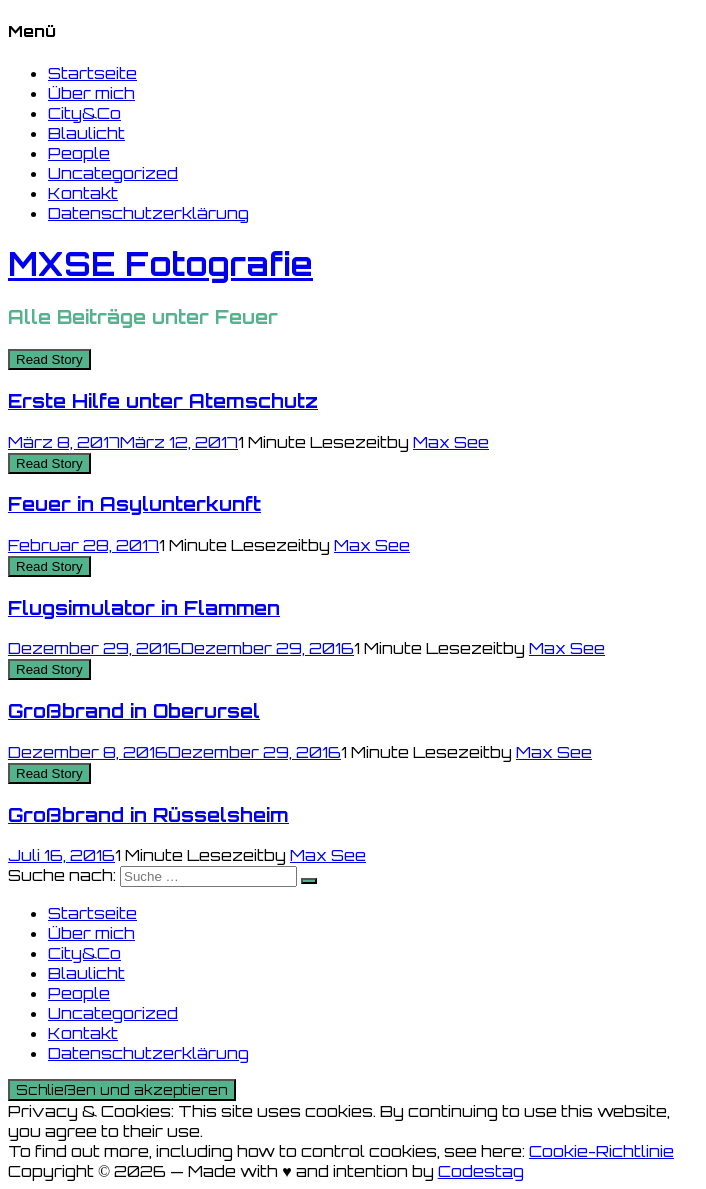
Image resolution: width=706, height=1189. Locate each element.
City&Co (84, 113)
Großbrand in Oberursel (134, 711)
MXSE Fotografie (160, 264)
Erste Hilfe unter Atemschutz (163, 401)
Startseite (92, 73)
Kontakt (83, 193)
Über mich (91, 93)
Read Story (49, 359)
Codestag (481, 1171)
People (79, 153)
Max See (451, 442)
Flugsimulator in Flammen (144, 608)
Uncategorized (113, 173)
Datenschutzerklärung (148, 213)
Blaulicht (86, 133)
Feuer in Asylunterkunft (134, 504)
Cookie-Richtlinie (601, 1151)
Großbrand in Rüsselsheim (148, 815)
